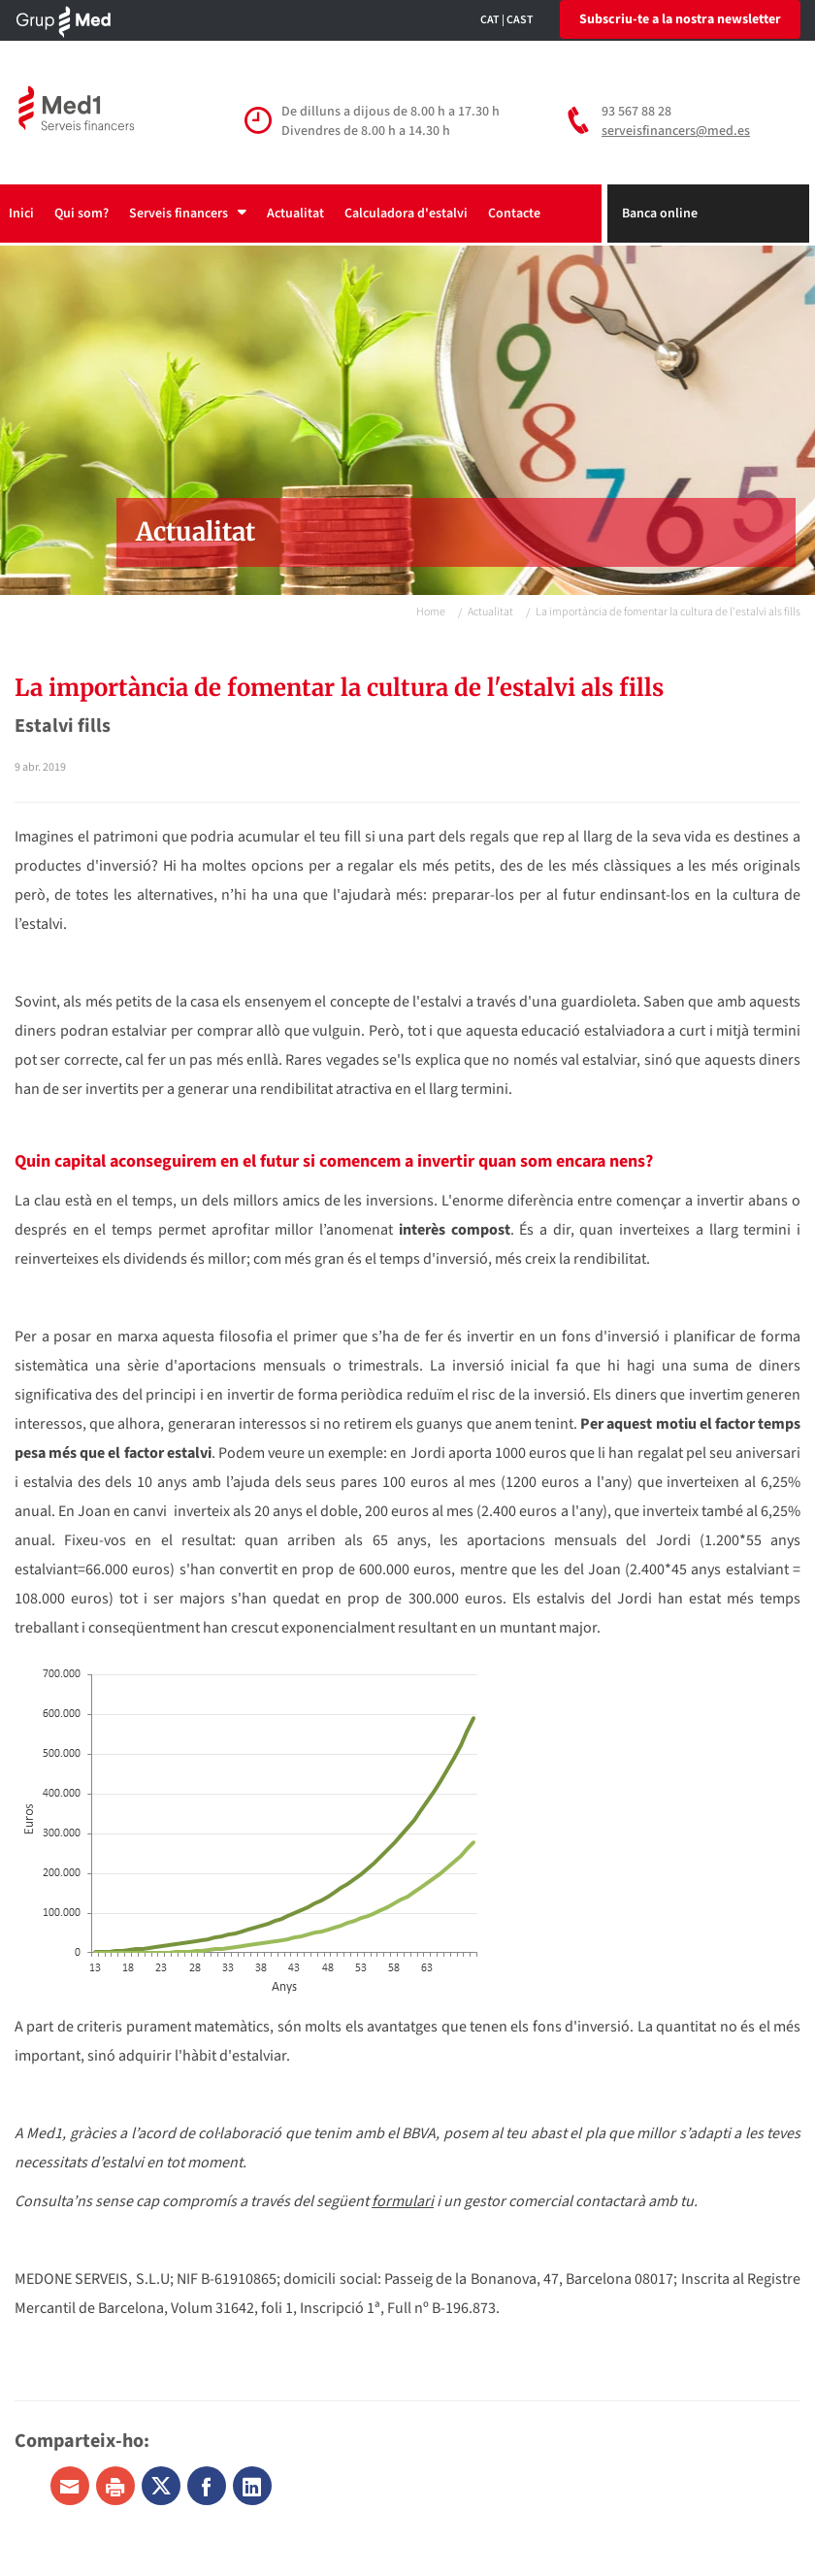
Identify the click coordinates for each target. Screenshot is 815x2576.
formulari (403, 2201)
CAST (520, 20)
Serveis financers (187, 213)
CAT (490, 20)
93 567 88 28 (636, 111)
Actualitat (295, 213)
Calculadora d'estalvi (406, 213)
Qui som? (81, 213)
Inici (21, 213)
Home (430, 612)
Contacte (514, 213)
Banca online (660, 213)
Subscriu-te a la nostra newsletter (680, 19)
